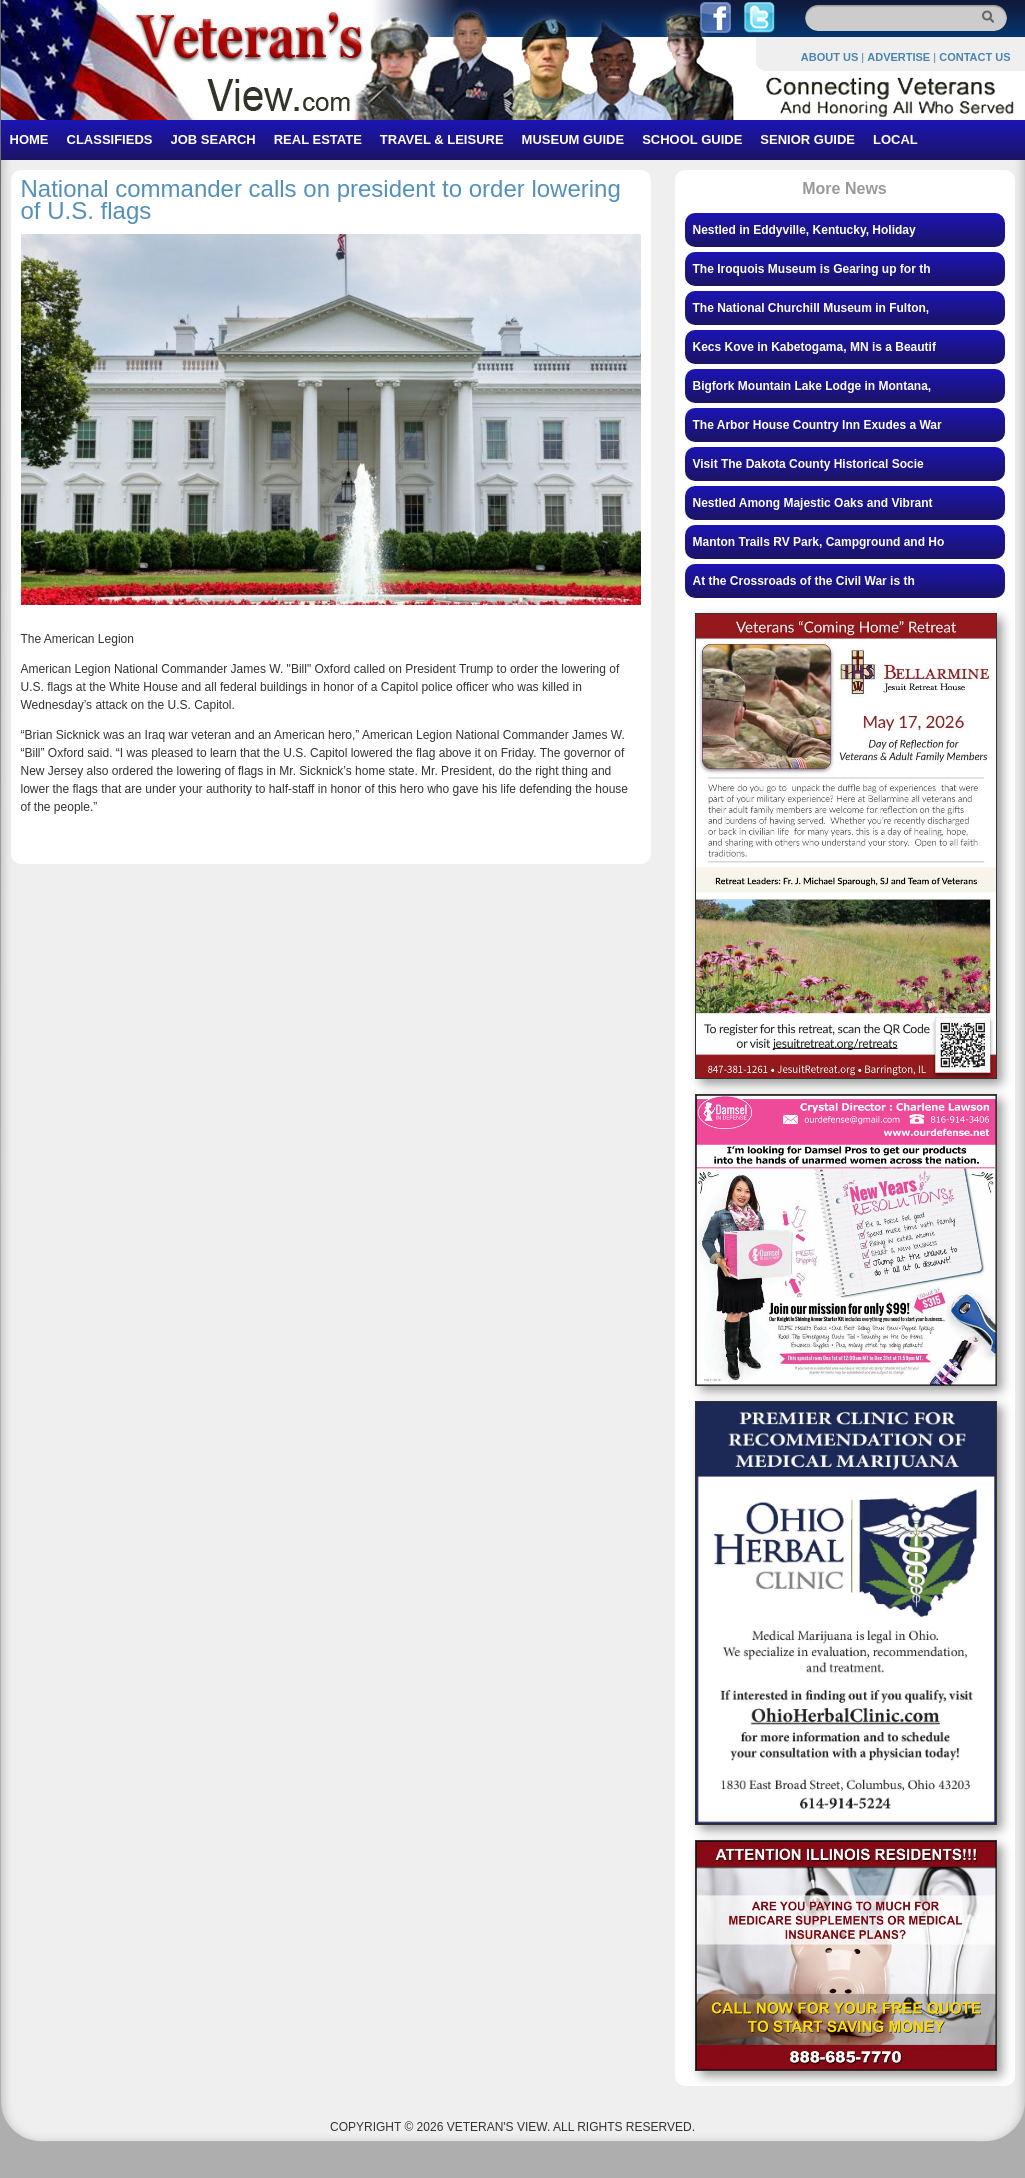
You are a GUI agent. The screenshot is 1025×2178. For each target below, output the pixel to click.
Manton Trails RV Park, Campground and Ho (819, 542)
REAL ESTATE (318, 139)
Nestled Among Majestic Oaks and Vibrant (813, 503)
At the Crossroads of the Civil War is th (804, 581)
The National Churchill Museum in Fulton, (811, 308)
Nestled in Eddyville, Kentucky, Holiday (804, 230)
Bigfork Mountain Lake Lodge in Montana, (812, 386)
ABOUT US (829, 57)
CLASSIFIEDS (110, 139)
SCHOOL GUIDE (692, 139)
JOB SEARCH (212, 139)
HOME (29, 139)
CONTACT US (974, 57)
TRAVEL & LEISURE (442, 139)
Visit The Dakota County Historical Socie (808, 464)
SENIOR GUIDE (807, 139)
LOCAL (895, 139)
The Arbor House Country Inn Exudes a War (817, 425)
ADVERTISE (898, 57)
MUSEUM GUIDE (573, 139)
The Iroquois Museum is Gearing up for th (812, 269)
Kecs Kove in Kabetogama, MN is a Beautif (814, 347)
